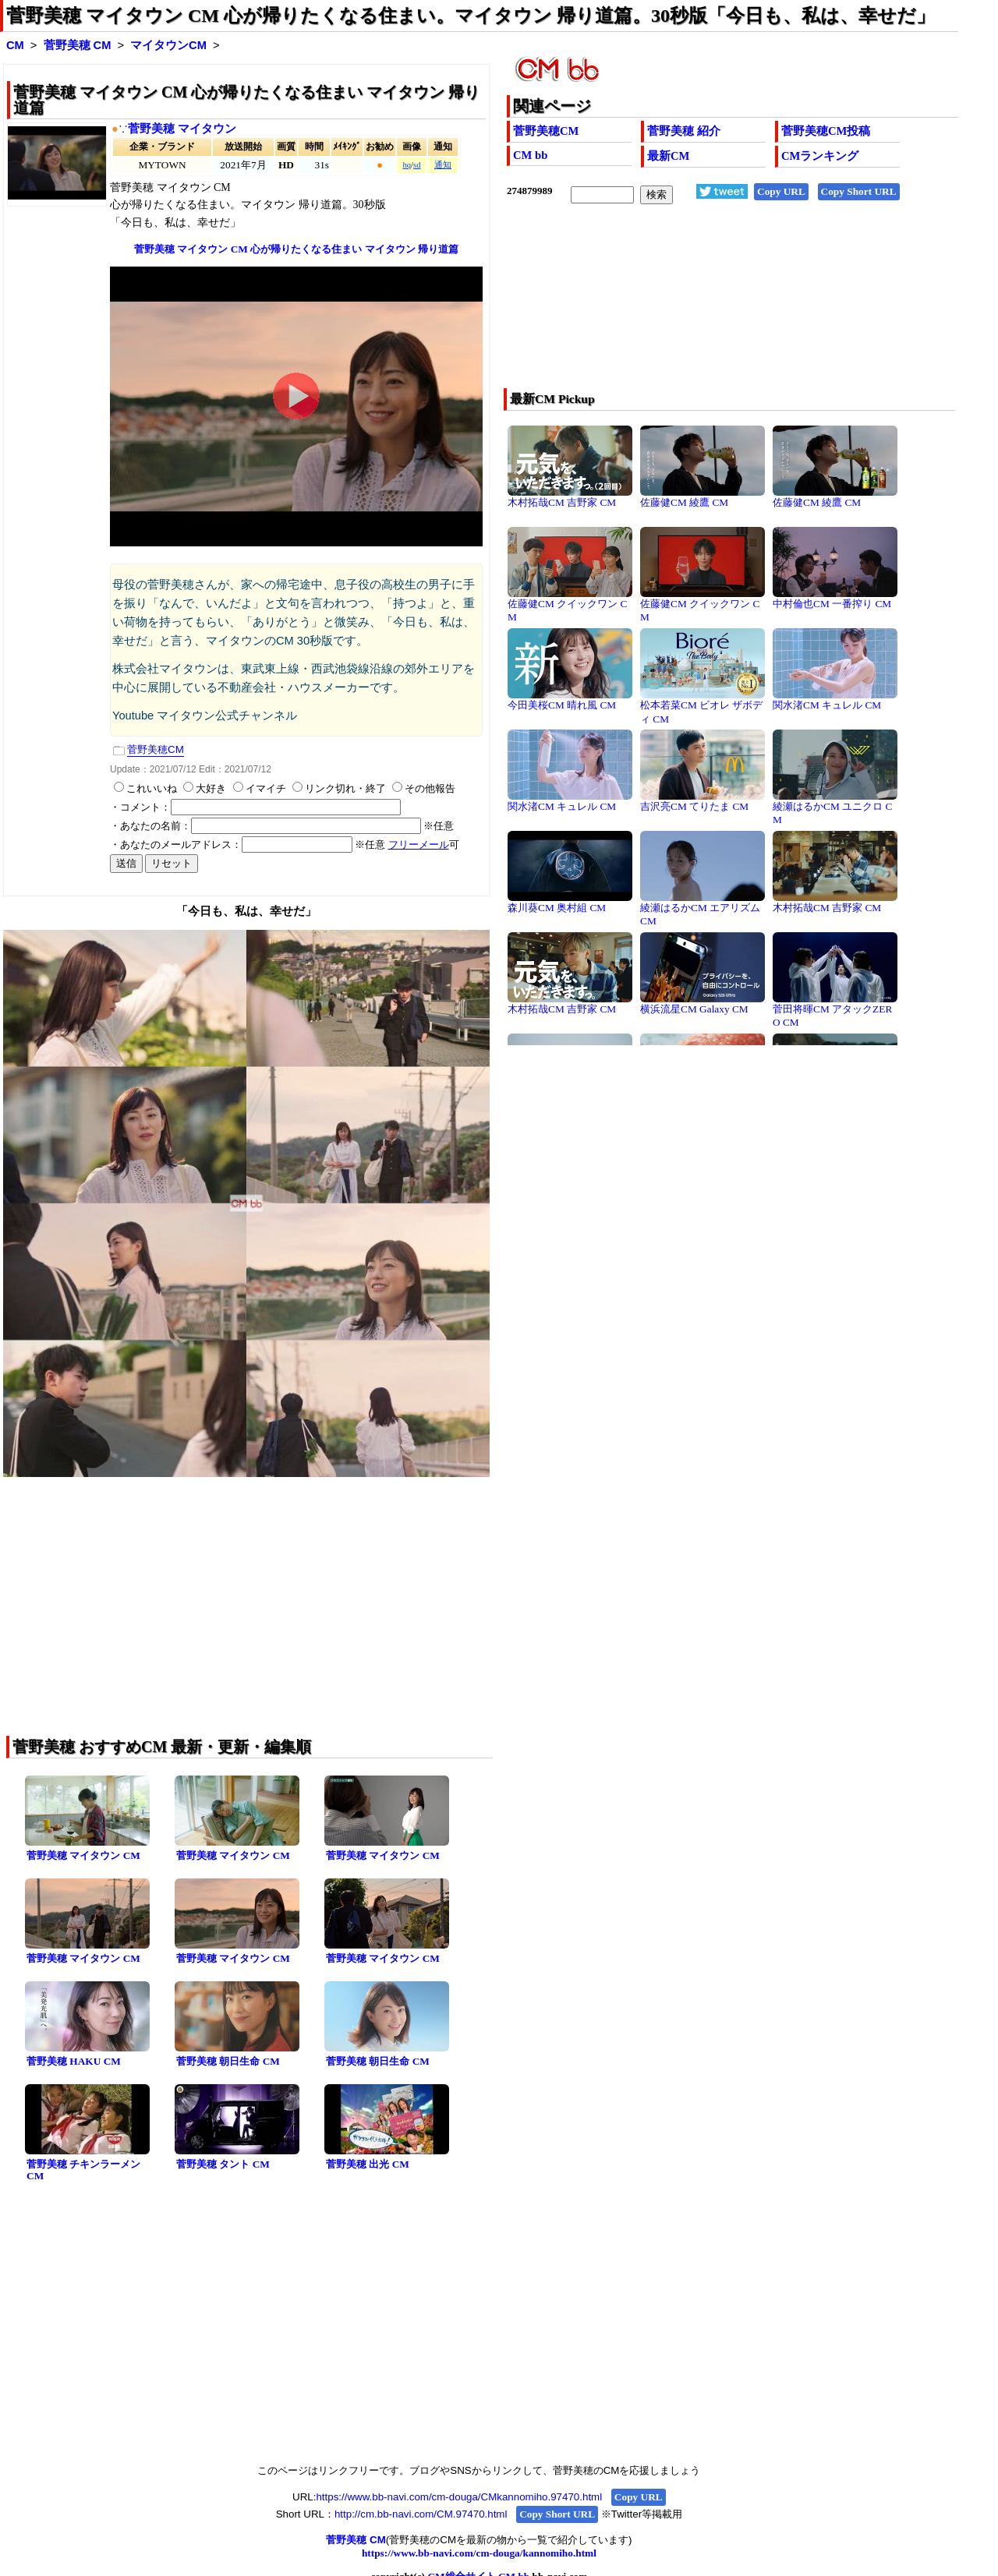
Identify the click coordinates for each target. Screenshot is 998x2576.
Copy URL (781, 191)
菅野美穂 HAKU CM (74, 2061)
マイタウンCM (168, 45)
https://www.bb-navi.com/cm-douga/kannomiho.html (479, 2553)
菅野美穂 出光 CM (367, 2164)
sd (416, 165)
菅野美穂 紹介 (683, 131)
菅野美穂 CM (77, 45)
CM (15, 45)
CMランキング (819, 156)
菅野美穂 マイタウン (182, 128)
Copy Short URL (859, 191)
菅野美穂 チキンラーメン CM (83, 2170)
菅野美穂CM (546, 131)
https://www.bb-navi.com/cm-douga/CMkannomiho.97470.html (459, 2497)
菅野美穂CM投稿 (825, 131)
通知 (442, 165)
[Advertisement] (687, 306)
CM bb (530, 155)
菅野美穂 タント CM (223, 2164)
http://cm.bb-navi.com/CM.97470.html (420, 2514)
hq (406, 165)
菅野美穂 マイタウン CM (83, 1855)
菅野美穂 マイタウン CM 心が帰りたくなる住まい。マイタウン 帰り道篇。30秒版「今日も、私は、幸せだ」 (470, 15)
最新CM (668, 156)
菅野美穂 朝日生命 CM (228, 2061)
